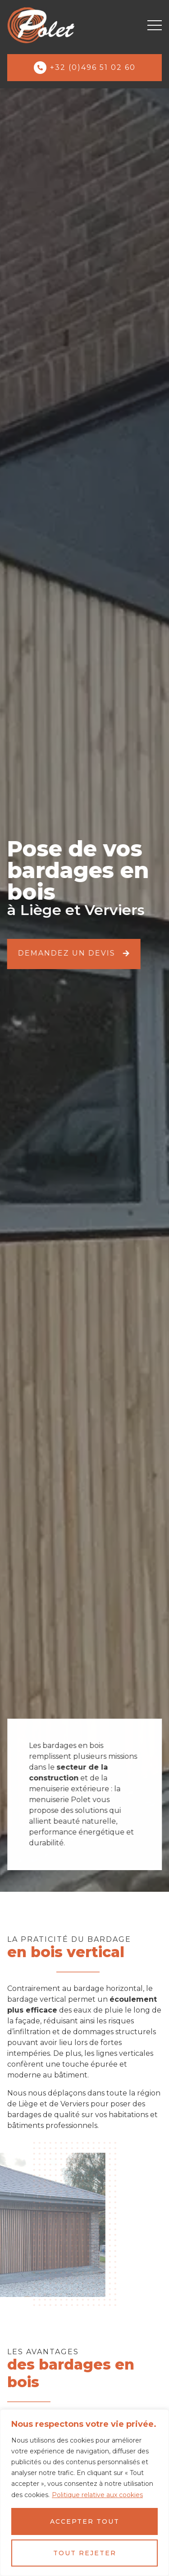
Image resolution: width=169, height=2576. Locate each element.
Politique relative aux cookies (97, 2495)
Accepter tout (84, 2521)
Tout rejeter (84, 2553)
